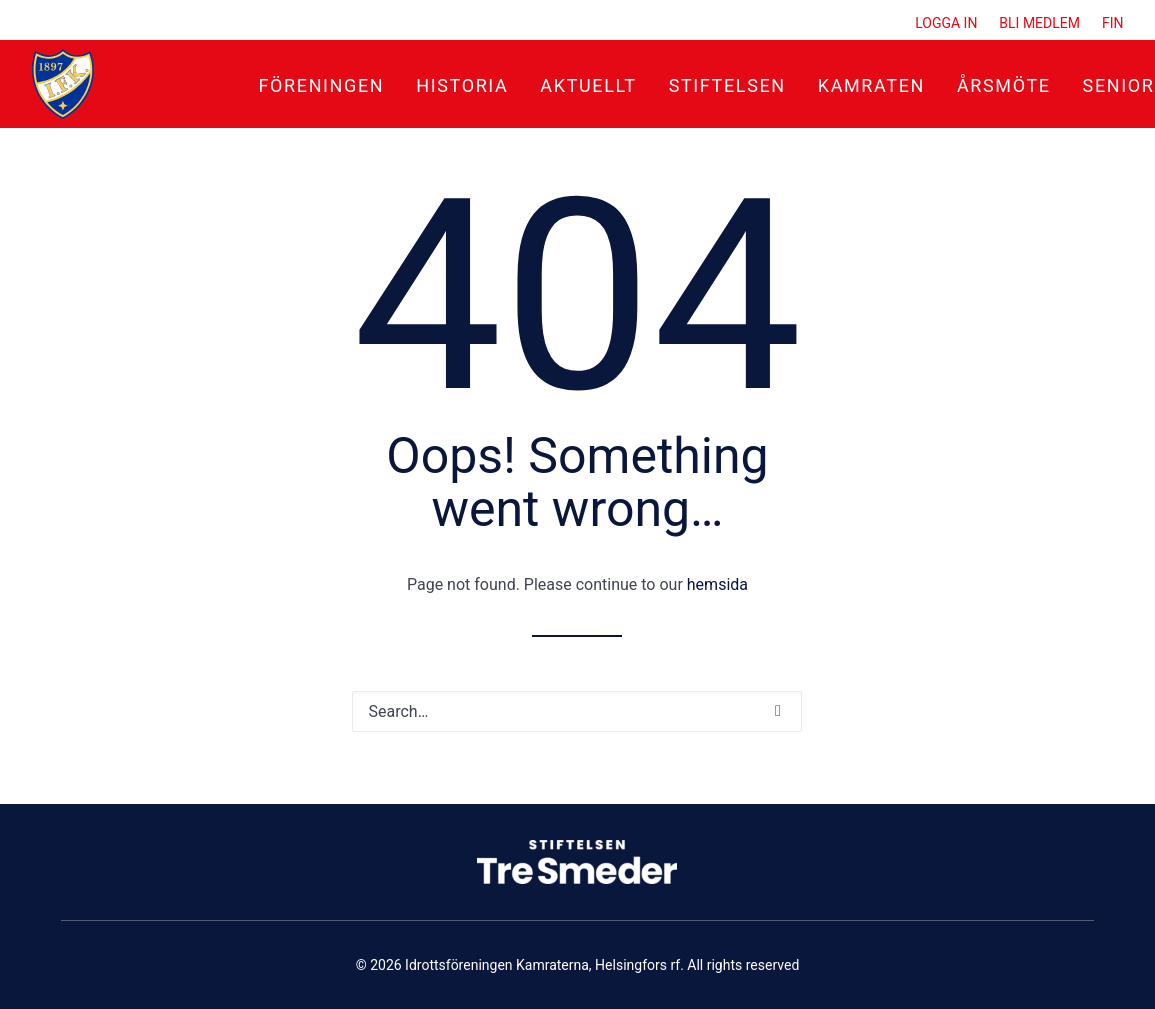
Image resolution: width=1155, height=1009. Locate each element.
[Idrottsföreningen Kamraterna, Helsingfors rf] (63, 84)
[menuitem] (950, 23)
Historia (462, 85)
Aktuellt (588, 85)
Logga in (946, 23)
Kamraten (871, 85)
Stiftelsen (727, 85)
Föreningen (322, 85)
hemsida (717, 584)
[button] (778, 711)
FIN (1113, 23)
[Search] (577, 711)
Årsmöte (1004, 85)
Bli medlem (1039, 23)
